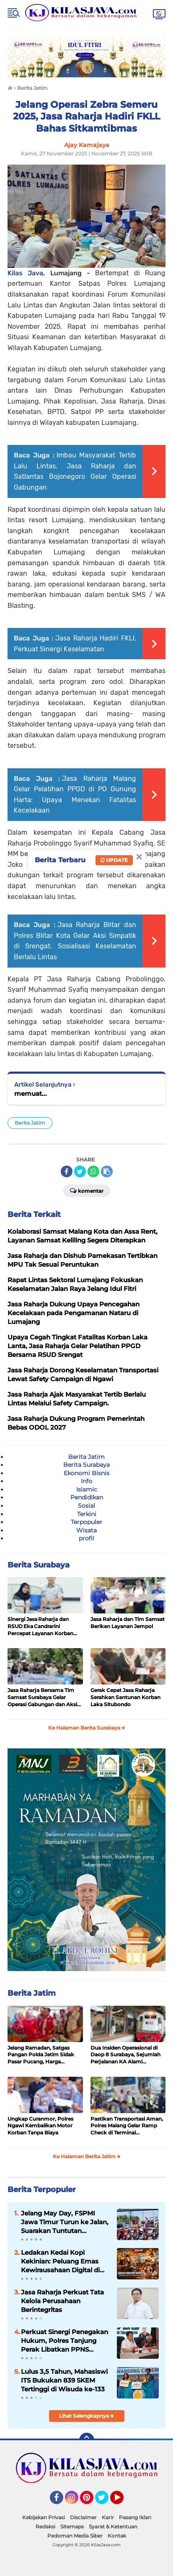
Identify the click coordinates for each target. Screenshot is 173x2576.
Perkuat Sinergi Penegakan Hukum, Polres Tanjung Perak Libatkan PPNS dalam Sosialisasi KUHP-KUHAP (64, 2341)
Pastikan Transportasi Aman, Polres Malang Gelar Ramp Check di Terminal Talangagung (126, 2126)
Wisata (86, 1530)
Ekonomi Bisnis (86, 1473)
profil (86, 1538)
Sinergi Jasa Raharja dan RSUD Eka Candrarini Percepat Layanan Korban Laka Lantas (40, 1626)
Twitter (105, 2501)
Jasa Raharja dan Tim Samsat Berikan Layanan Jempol (127, 1622)
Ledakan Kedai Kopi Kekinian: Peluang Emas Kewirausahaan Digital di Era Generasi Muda (60, 2261)
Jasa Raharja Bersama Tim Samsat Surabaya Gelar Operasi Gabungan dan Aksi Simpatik (42, 1697)
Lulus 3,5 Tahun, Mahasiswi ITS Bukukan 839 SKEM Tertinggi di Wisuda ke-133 (64, 2380)
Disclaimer (83, 2517)
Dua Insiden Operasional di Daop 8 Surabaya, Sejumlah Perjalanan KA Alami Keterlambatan (125, 2055)
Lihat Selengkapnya (86, 2416)
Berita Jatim (30, 1123)
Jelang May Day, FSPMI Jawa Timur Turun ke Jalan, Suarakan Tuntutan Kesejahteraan (64, 2222)
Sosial (86, 1505)
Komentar (86, 1190)
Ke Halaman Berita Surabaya (86, 1728)
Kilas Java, (29, 273)
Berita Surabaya (86, 1464)
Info (86, 1481)
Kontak (117, 2536)
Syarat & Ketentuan (113, 2526)
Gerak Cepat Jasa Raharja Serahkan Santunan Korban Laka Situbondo (125, 1697)
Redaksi (45, 2526)
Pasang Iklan (135, 2517)
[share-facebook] (66, 1171)
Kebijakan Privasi (43, 2517)
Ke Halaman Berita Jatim (87, 2156)
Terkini (86, 1514)
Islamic (86, 1489)
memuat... (30, 1093)
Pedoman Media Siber (75, 2536)
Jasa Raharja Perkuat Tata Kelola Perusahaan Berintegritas (62, 2301)
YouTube (122, 2501)
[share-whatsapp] (93, 1171)
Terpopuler (86, 1522)
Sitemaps (72, 2526)
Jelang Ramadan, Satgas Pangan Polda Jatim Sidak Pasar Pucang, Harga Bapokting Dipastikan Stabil (43, 2055)
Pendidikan (86, 1497)
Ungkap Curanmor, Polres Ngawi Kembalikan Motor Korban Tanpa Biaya (40, 2126)
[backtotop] (86, 2440)
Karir (108, 2517)
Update (114, 860)
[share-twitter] (80, 1171)
